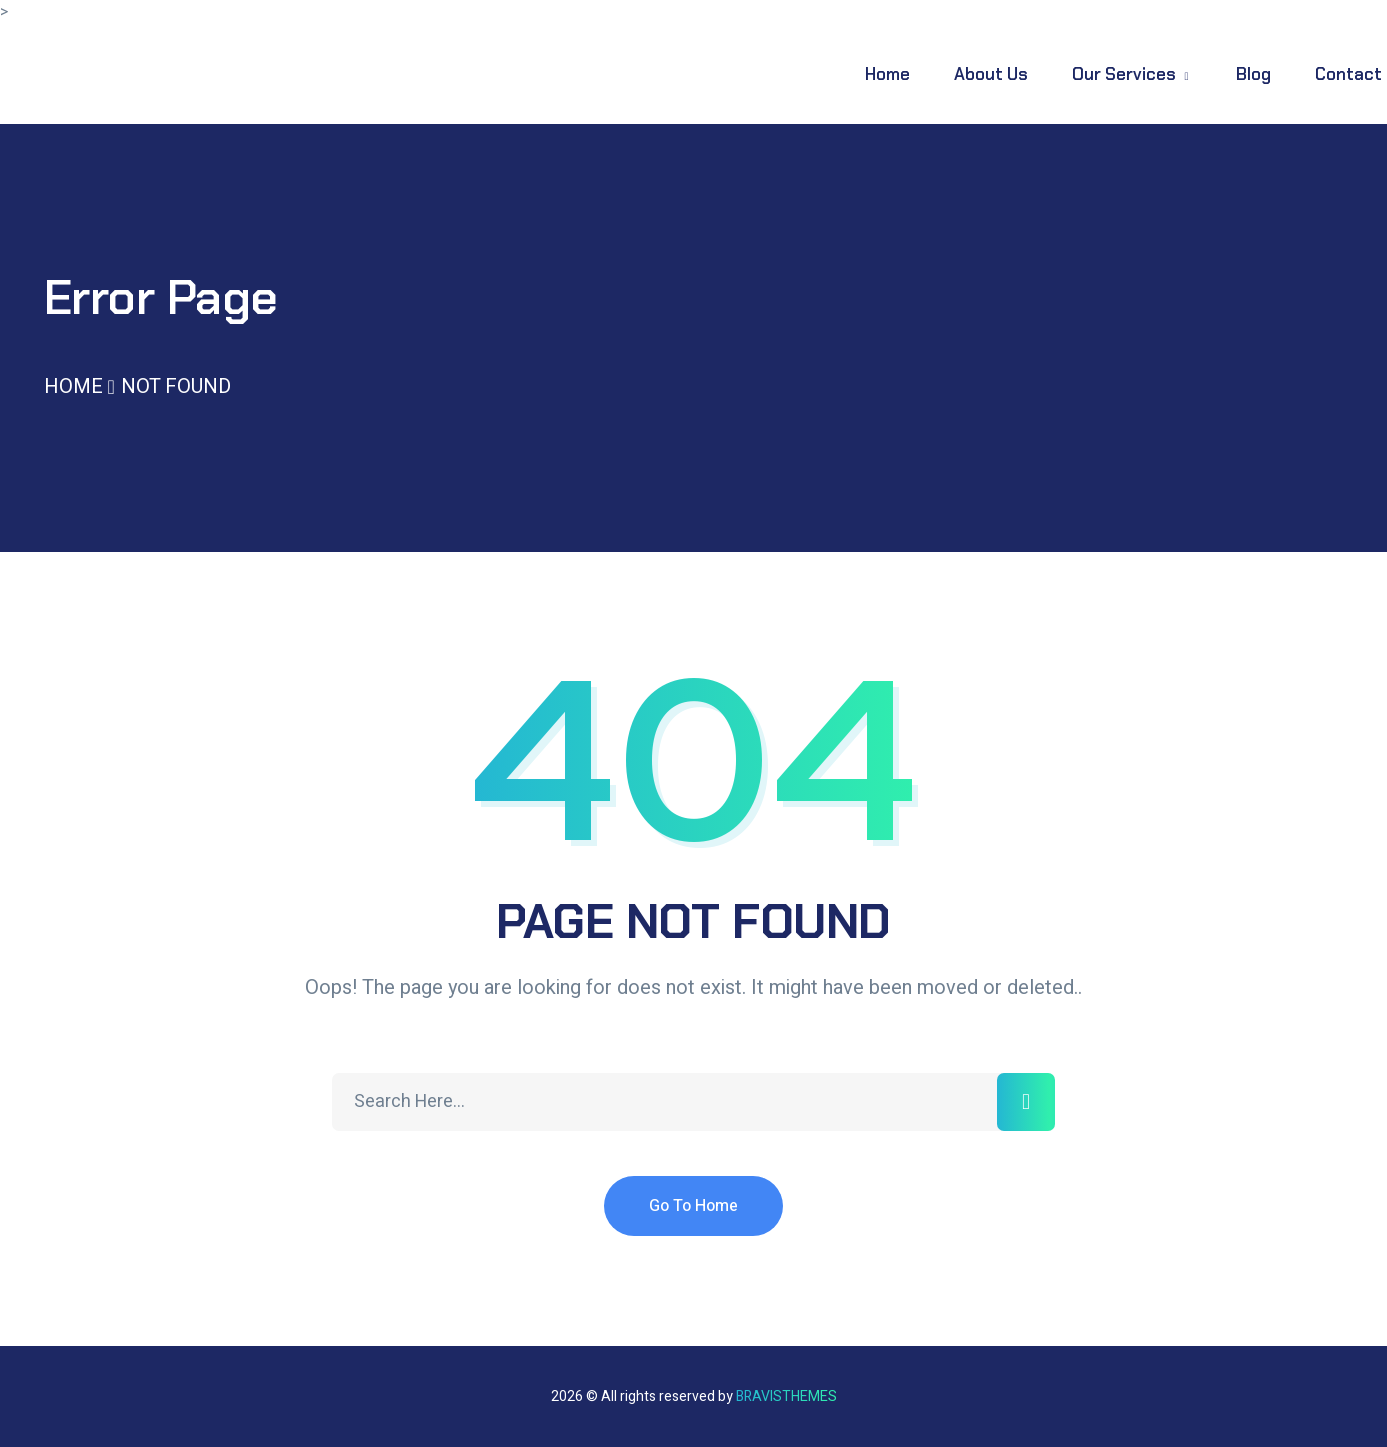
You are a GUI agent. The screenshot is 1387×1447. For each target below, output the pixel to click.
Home (73, 386)
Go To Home (693, 1206)
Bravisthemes (786, 1396)
